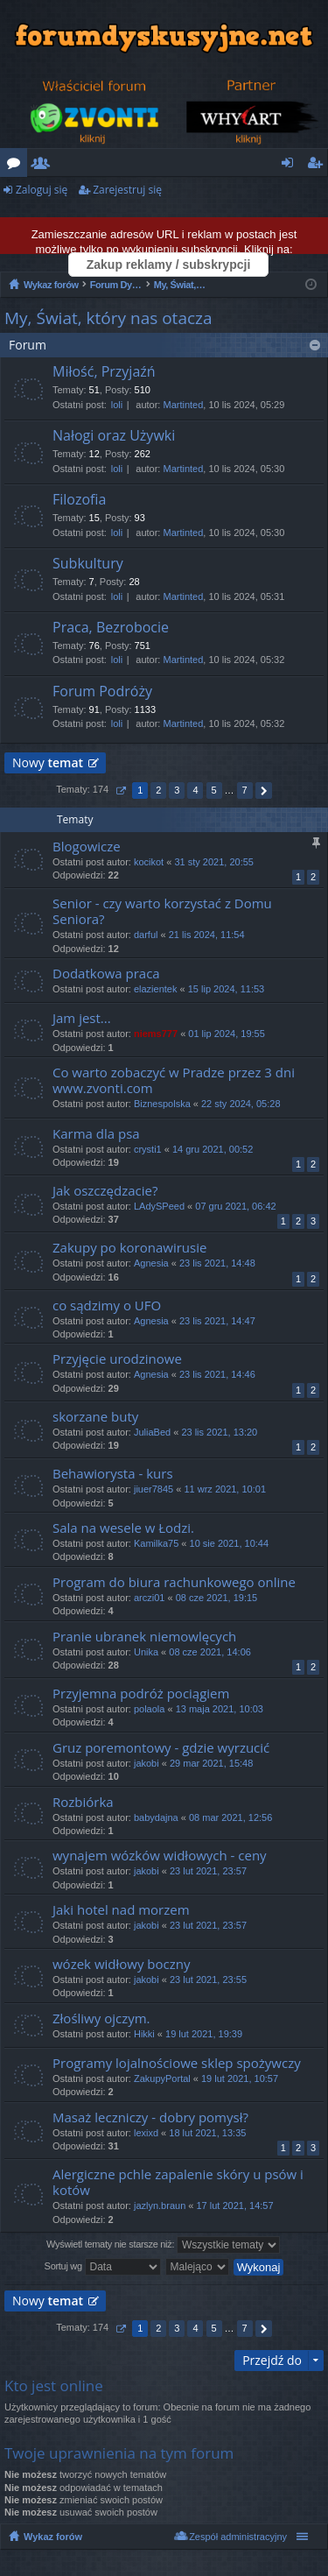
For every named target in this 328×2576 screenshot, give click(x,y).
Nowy (47, 762)
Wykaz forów (53, 2536)
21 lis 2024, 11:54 (207, 934)
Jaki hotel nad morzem (121, 1910)
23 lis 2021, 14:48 (217, 1263)
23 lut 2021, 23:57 (208, 1871)
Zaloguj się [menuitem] (291, 165)
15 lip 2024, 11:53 (226, 989)
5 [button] (213, 790)
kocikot (149, 862)
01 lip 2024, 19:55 (226, 1033)
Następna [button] (263, 790)
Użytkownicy (44, 165)
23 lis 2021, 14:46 (217, 1374)
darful (146, 934)
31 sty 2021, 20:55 (214, 862)
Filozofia (79, 500)
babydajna (156, 1817)
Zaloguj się (41, 189)
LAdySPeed (159, 1206)
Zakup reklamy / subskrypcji (169, 265)
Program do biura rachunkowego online (174, 1582)
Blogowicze (86, 846)
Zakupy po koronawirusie (129, 1247)
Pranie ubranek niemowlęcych (144, 1636)
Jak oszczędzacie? (104, 1190)
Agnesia (151, 1263)
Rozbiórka (83, 1802)
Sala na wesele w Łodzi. (123, 1528)
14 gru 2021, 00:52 (212, 1149)
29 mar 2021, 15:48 (211, 1763)
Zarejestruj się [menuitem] (319, 165)
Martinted (183, 404)
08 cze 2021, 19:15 (217, 1597)
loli (116, 404)
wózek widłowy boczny (121, 1964)
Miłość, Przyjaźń (104, 372)
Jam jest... (81, 1018)
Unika (146, 1652)
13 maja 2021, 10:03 (219, 1709)
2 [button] (158, 790)
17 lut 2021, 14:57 (235, 2205)
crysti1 (148, 1149)
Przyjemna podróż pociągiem (140, 1693)
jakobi (146, 1763)
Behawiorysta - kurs (112, 1473)
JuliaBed (152, 1432)
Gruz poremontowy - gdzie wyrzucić (160, 1748)
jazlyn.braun (159, 2205)
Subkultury (87, 564)
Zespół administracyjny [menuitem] (238, 2536)
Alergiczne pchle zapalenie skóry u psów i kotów (178, 2182)
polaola (149, 1709)
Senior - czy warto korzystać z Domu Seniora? (162, 911)
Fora (17, 165)
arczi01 (149, 1597)
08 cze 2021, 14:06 (210, 1652)
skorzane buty (95, 1416)
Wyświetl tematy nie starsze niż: (163, 2245)
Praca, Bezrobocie (110, 628)
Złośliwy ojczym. (101, 2018)
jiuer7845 (153, 1489)
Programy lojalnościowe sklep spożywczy (176, 2063)
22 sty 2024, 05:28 (241, 1103)
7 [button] (245, 790)
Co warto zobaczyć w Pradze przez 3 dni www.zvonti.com (173, 1080)
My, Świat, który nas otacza (108, 318)
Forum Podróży (102, 692)
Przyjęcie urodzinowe (117, 1359)
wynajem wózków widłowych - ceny (159, 1855)
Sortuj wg (103, 2267)
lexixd (146, 2133)
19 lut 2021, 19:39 (203, 2034)
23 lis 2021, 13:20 (219, 1432)
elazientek (156, 989)
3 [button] (176, 790)
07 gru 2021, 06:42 (235, 1206)
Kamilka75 (156, 1543)
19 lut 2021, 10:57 (239, 2078)
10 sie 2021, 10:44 (229, 1543)
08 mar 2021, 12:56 (230, 1817)
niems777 (156, 1033)
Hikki (144, 2034)
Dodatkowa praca (106, 973)
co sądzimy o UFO (106, 1305)
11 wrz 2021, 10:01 (225, 1489)
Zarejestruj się (127, 189)
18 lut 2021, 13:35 (207, 2133)
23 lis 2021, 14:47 (217, 1321)
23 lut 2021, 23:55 (208, 1979)
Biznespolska (162, 1103)
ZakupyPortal (162, 2078)
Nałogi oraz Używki (113, 436)
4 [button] (195, 790)
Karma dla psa (96, 1134)
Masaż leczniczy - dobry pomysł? (150, 2117)
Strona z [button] (120, 790)
